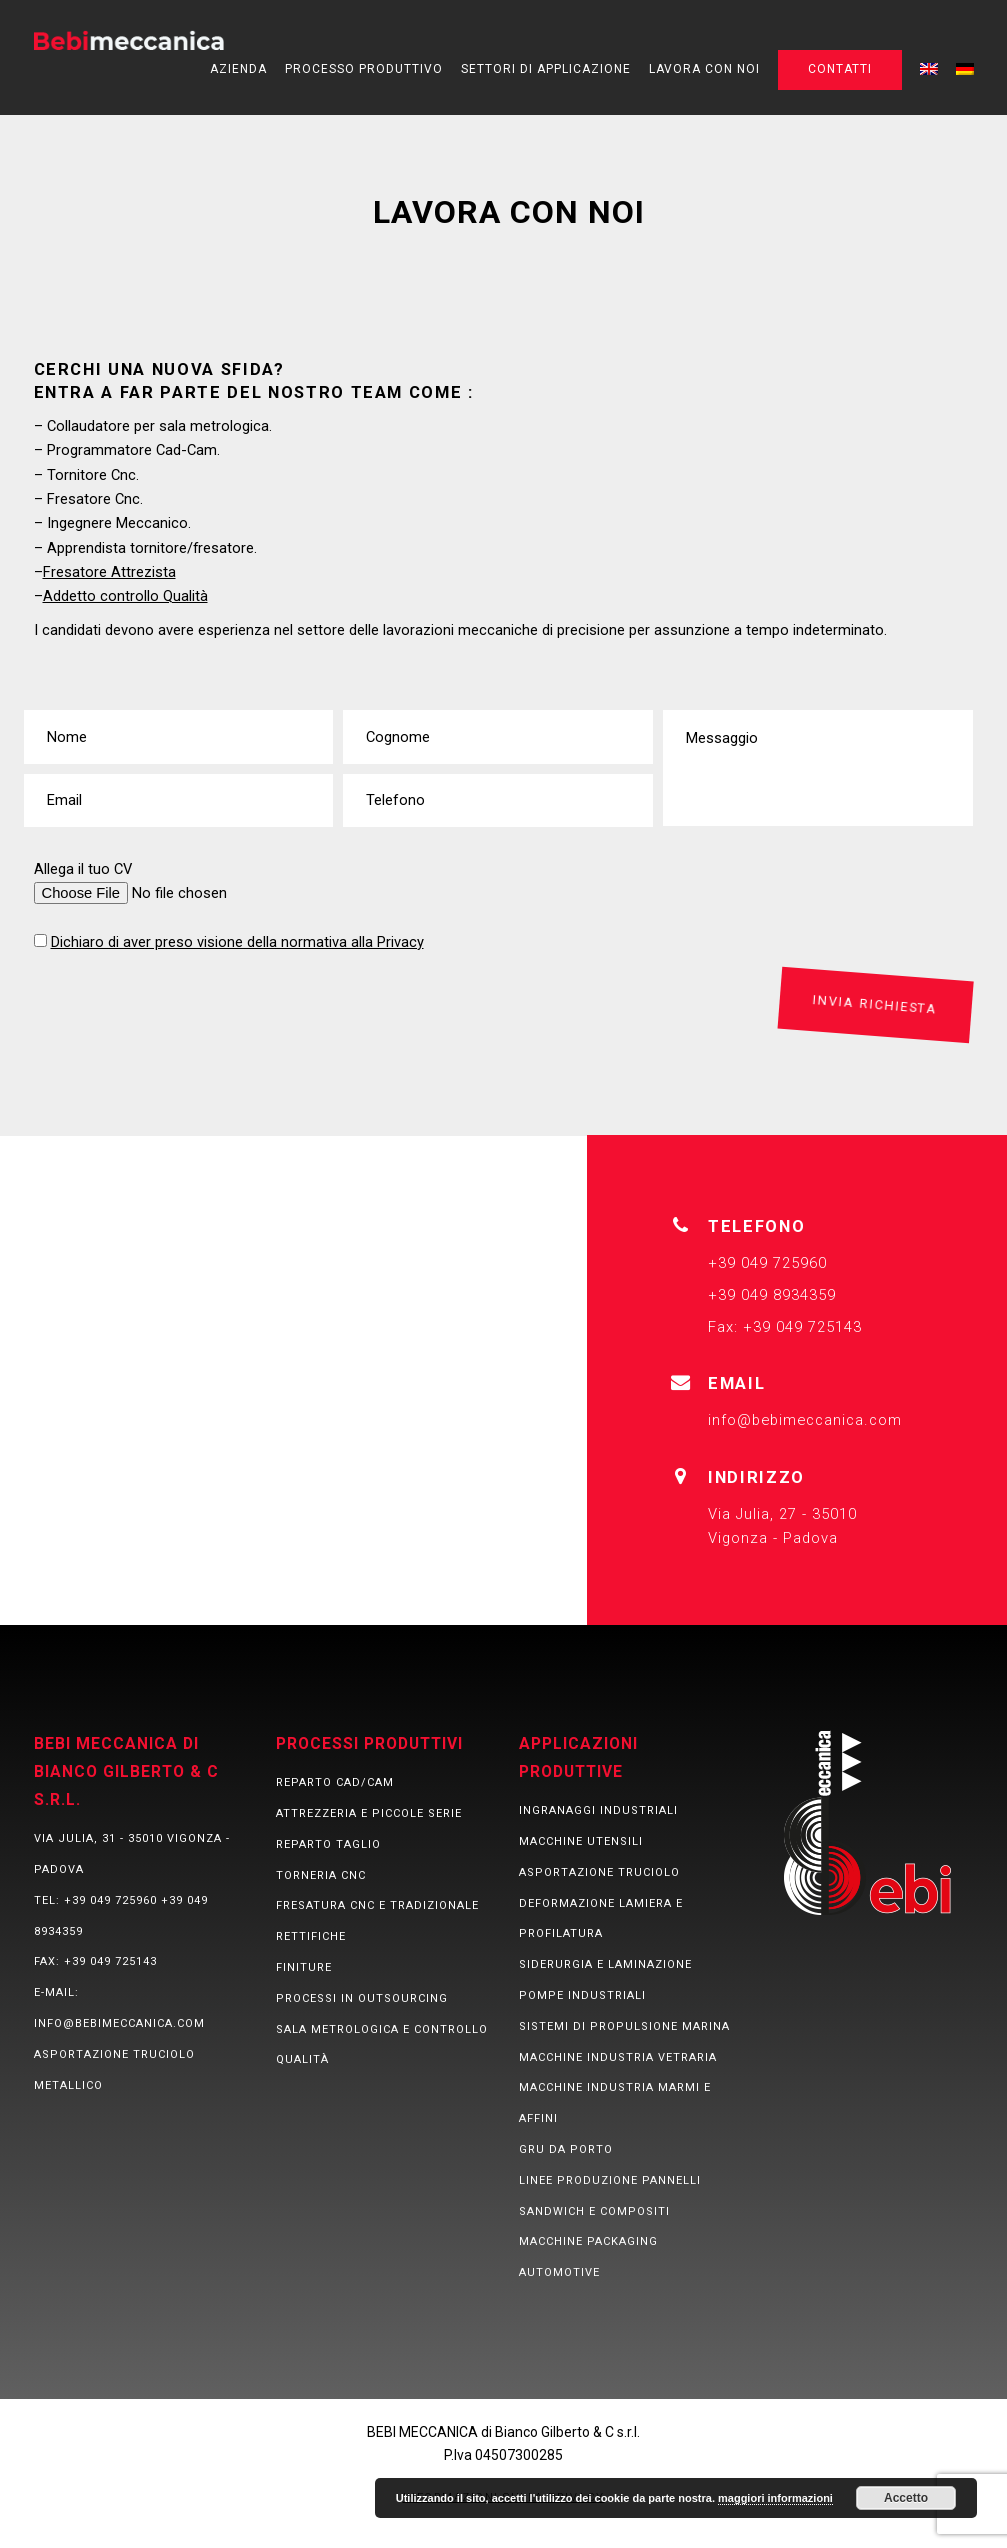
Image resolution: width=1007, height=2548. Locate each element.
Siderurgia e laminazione (605, 1965)
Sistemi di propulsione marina (624, 2026)
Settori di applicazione (546, 69)
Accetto (906, 2498)
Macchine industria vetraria (618, 2057)
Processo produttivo (364, 69)
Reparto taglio (328, 1844)
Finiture (304, 1967)
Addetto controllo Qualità (125, 596)
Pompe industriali (582, 1995)
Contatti (840, 69)
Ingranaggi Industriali (598, 1811)
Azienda (238, 69)
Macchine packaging (588, 2242)
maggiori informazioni (775, 2498)
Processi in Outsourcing (362, 1998)
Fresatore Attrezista (109, 572)
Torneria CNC (321, 1875)
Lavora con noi (704, 69)
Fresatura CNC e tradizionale (377, 1906)
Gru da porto (566, 2149)
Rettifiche (311, 1937)
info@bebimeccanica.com (805, 1421)
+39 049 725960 (110, 1900)
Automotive (559, 2273)
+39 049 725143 (110, 1962)
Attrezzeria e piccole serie (369, 1813)
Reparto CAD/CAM (335, 1783)
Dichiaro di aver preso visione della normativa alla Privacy (237, 942)
